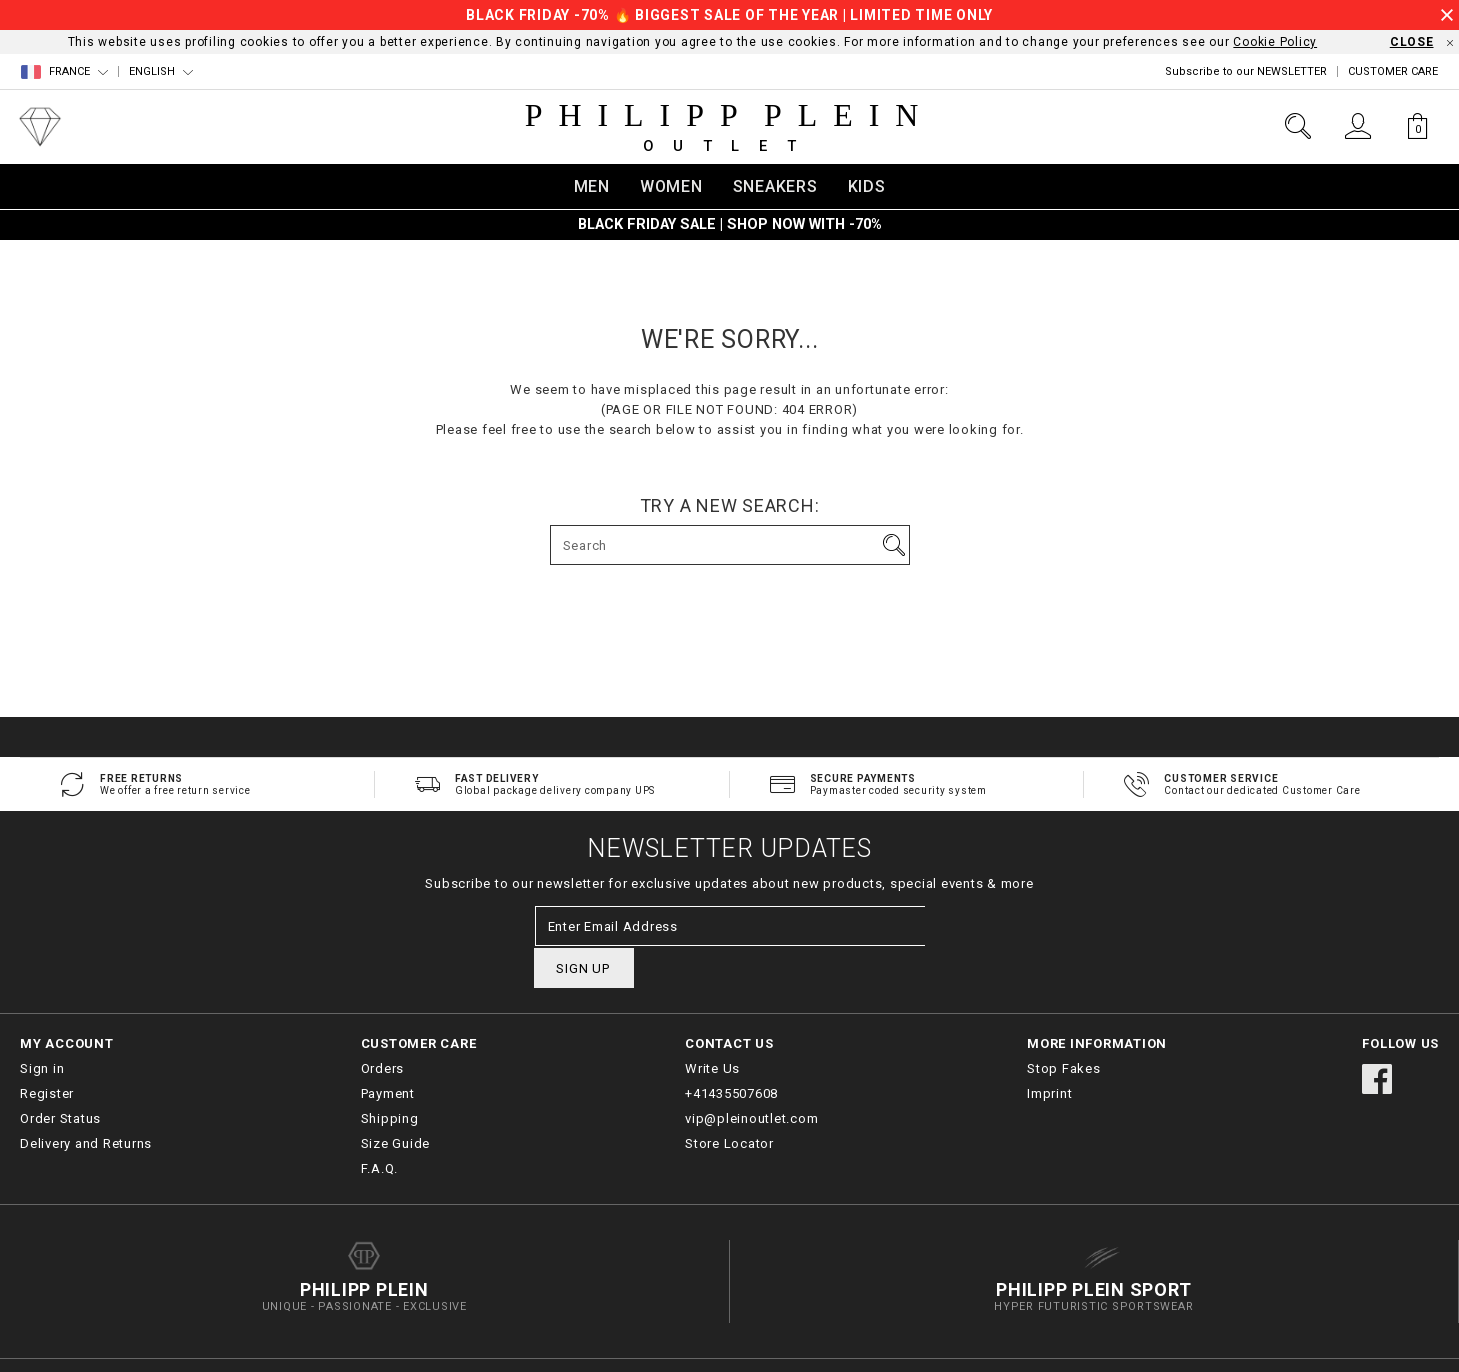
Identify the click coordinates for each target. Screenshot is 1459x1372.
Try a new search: (730, 506)
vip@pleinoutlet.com (751, 1078)
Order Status (60, 1078)
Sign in (42, 1028)
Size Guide (396, 1103)
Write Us (712, 1028)
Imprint (1049, 1053)
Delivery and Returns (86, 1103)
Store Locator (729, 1103)
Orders (383, 1028)
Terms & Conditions (1283, 1345)
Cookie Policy (1275, 42)
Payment (388, 1053)
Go (894, 545)
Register (47, 1053)
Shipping (390, 1078)
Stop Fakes (1064, 1028)
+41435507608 (731, 1053)
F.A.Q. (380, 1128)
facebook (1377, 1039)
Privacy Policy (1401, 1345)
